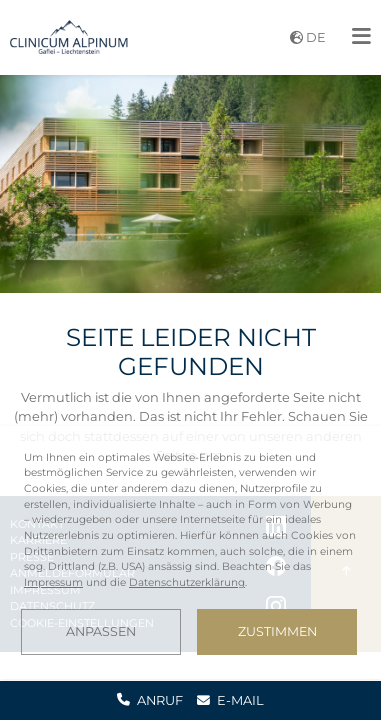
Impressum (53, 582)
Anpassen (101, 631)
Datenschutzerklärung (187, 582)
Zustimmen (277, 631)
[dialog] (190, 552)
